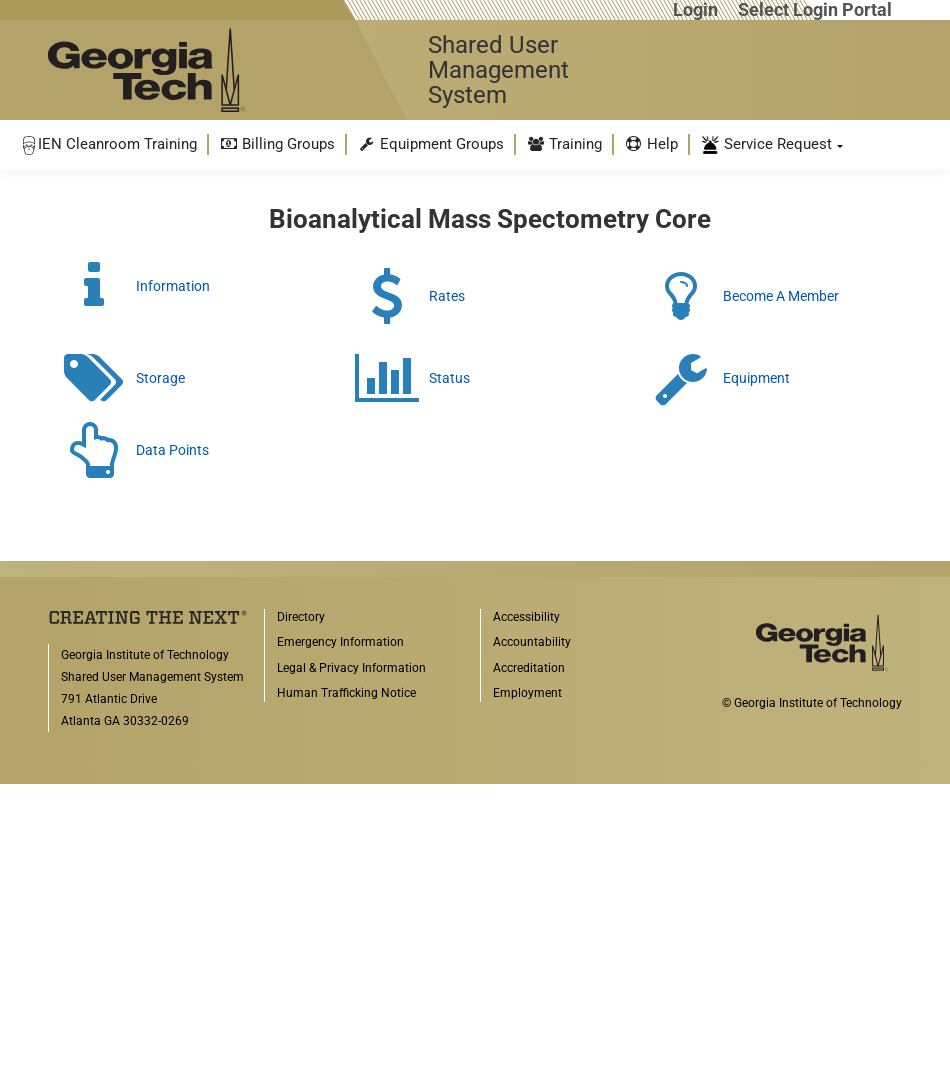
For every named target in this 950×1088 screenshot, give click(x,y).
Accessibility (526, 617)
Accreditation (529, 668)
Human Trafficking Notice (346, 693)
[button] (109, 144)
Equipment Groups (430, 144)
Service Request (766, 145)
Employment (527, 693)
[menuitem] (109, 144)
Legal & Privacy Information (351, 668)
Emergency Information (340, 642)
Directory (301, 617)
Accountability (532, 642)
